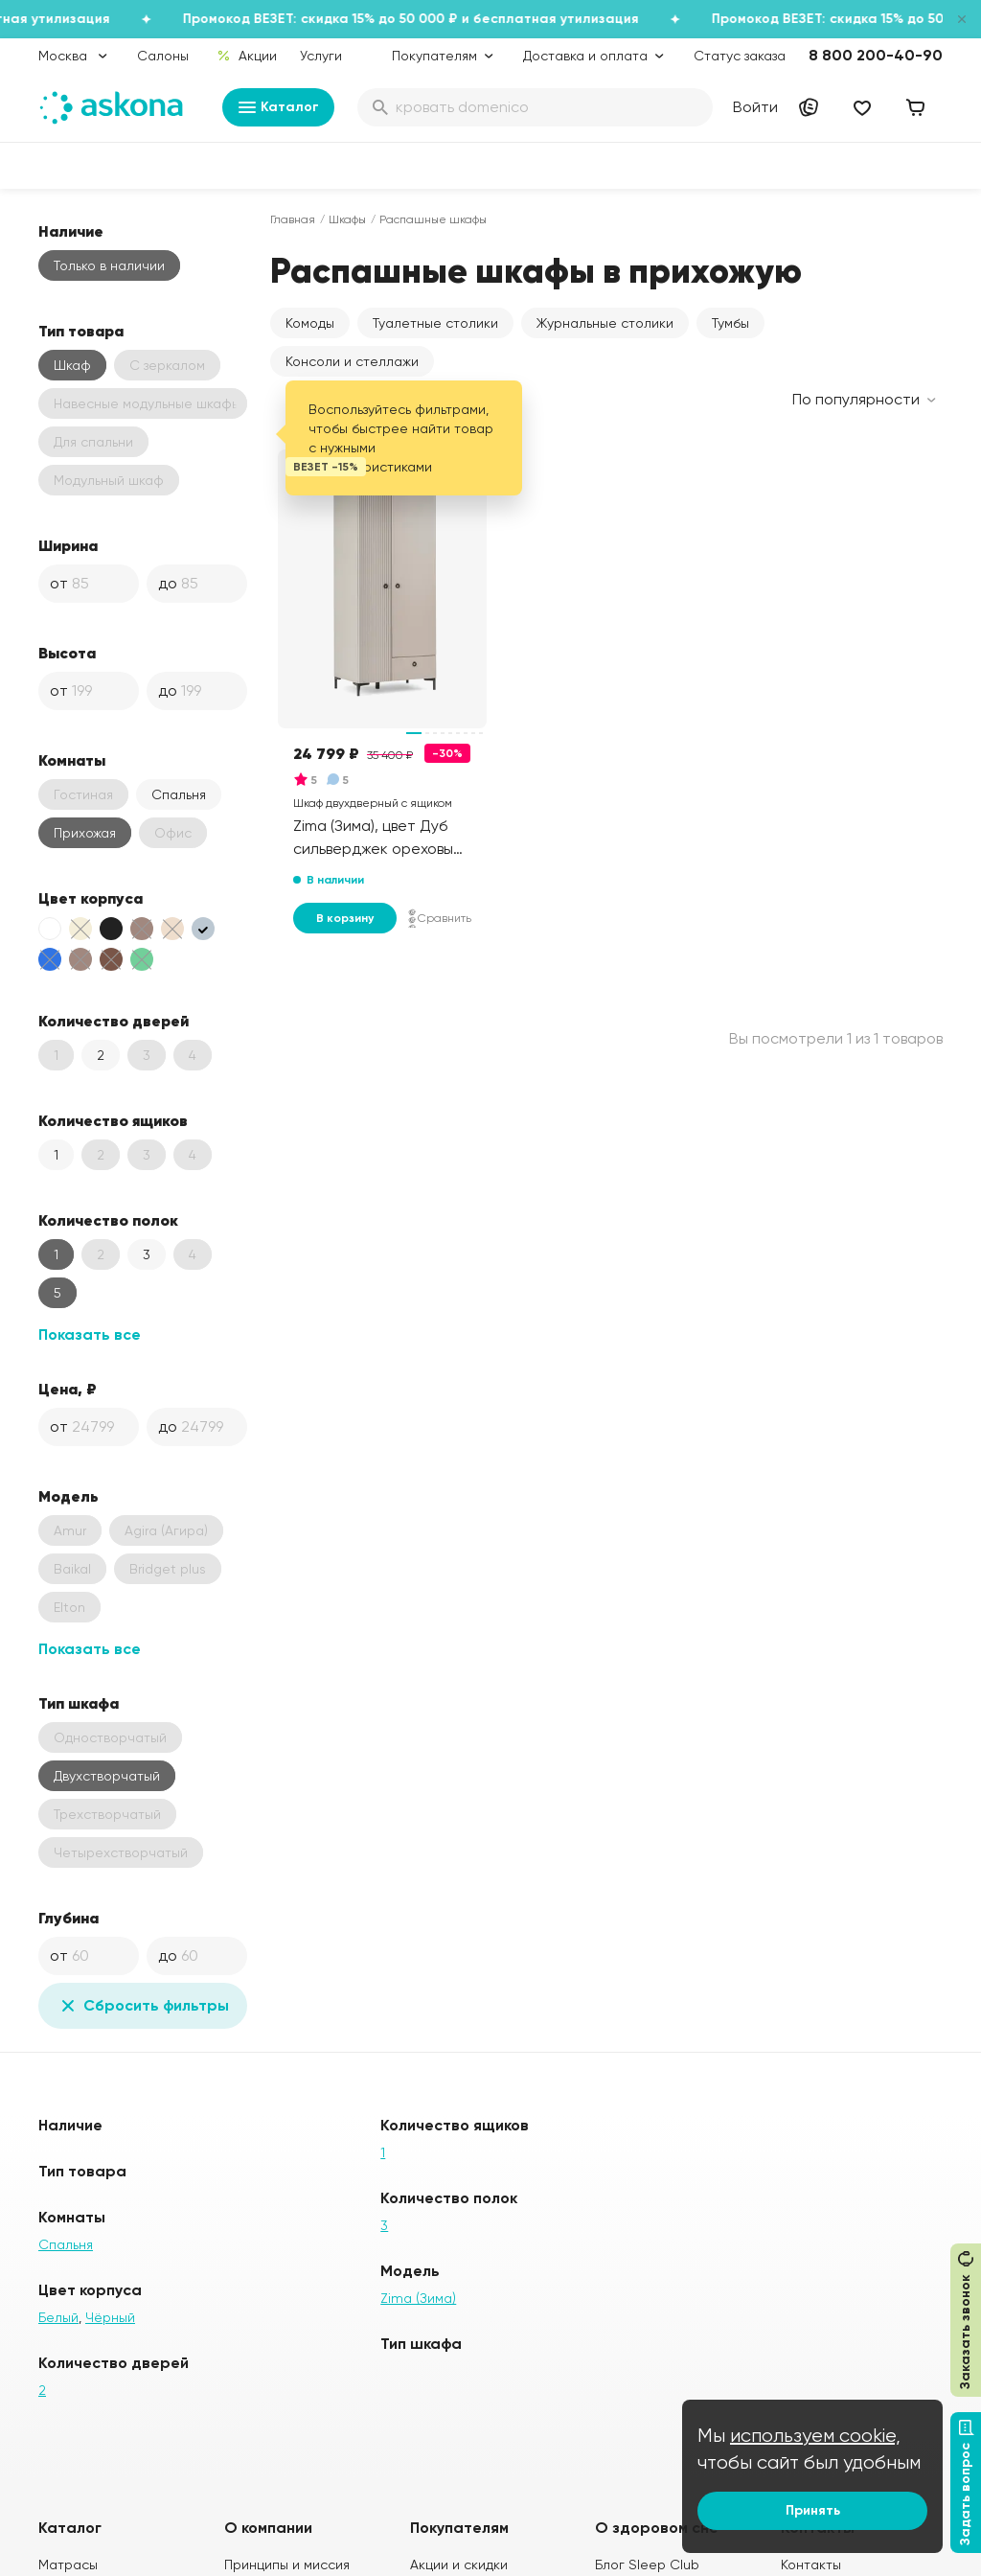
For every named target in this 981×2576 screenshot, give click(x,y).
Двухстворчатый (107, 1775)
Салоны (163, 55)
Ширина (68, 545)
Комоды (309, 323)
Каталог (278, 107)
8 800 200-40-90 (876, 55)
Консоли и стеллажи (352, 361)
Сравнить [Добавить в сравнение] (439, 918)
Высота (67, 652)
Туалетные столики (435, 323)
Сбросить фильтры (143, 2005)
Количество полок (108, 1220)
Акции (247, 55)
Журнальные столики (604, 323)
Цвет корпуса (90, 898)
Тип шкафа (78, 1703)
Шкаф (72, 365)
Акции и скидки (459, 2564)
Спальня (178, 794)
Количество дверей (113, 1020)
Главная (292, 219)
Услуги (321, 55)
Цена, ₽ (67, 1388)
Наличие (70, 231)
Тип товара (81, 330)
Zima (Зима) (418, 2298)
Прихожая (85, 832)
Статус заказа (740, 55)
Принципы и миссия (287, 2564)
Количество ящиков (113, 1120)
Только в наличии (109, 265)
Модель (68, 1496)
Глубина (68, 1917)
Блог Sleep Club (647, 2564)
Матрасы (68, 2564)
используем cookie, (815, 2436)
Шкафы (347, 219)
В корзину (345, 918)
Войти (755, 107)
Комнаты (71, 760)
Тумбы (730, 323)
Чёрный (110, 2317)
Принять (813, 2510)
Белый (58, 2317)
